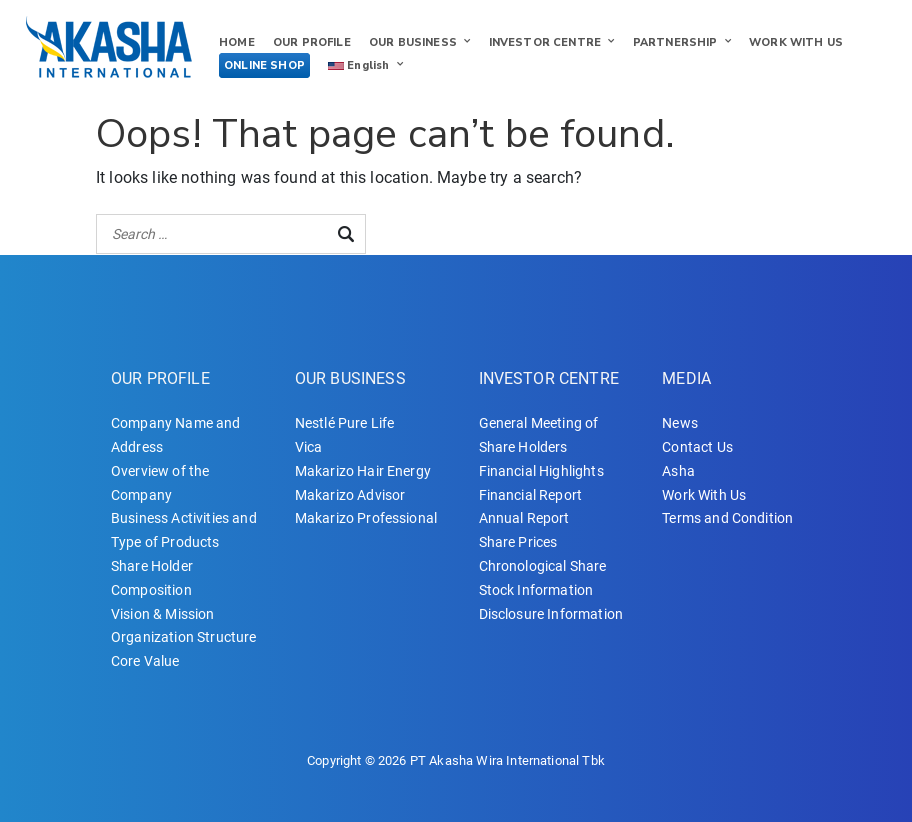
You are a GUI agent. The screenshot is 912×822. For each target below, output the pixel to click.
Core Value (145, 661)
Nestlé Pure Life (345, 423)
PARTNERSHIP (675, 42)
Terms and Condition (727, 518)
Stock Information (536, 590)
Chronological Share (543, 566)
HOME (237, 42)
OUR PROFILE (312, 42)
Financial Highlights (541, 471)
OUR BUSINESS (413, 42)
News (680, 423)
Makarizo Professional (366, 518)
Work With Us (704, 495)
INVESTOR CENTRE (545, 42)
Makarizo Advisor (350, 495)
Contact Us (697, 447)
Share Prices (518, 542)
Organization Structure (184, 637)
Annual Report (524, 518)
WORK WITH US (796, 42)
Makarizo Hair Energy (363, 471)
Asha (678, 471)
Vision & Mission (163, 614)
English (358, 65)
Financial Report (531, 495)
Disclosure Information (551, 614)
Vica (309, 447)
